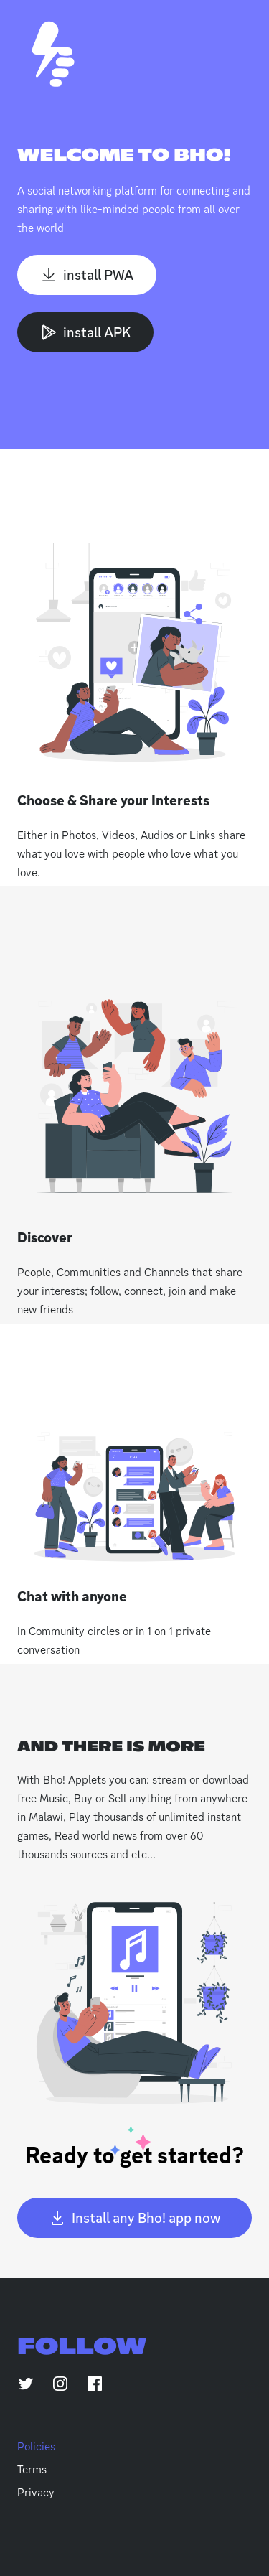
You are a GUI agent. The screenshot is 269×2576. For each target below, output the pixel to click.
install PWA (86, 275)
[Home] (53, 54)
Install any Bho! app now (134, 2218)
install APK (85, 332)
